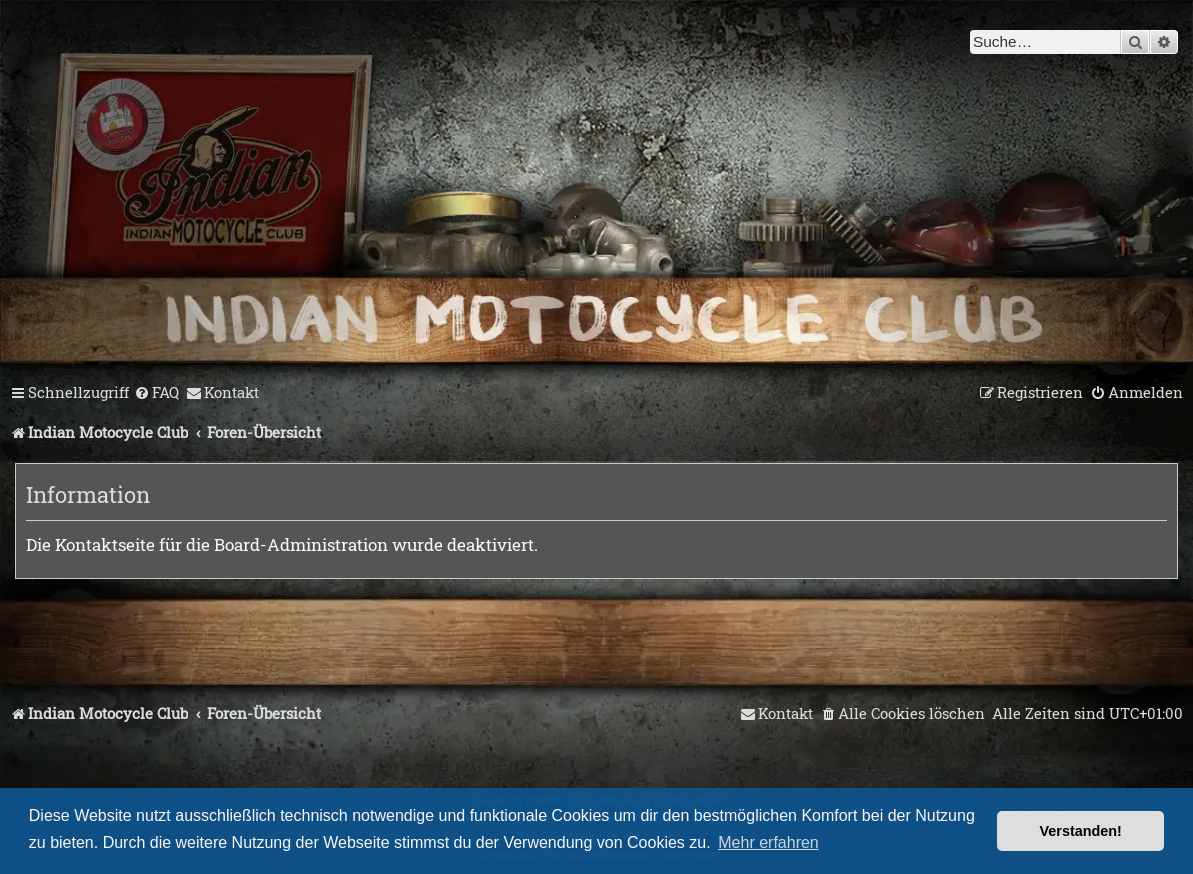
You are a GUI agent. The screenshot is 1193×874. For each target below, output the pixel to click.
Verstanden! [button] (1081, 831)
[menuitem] (156, 393)
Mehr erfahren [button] (768, 842)
